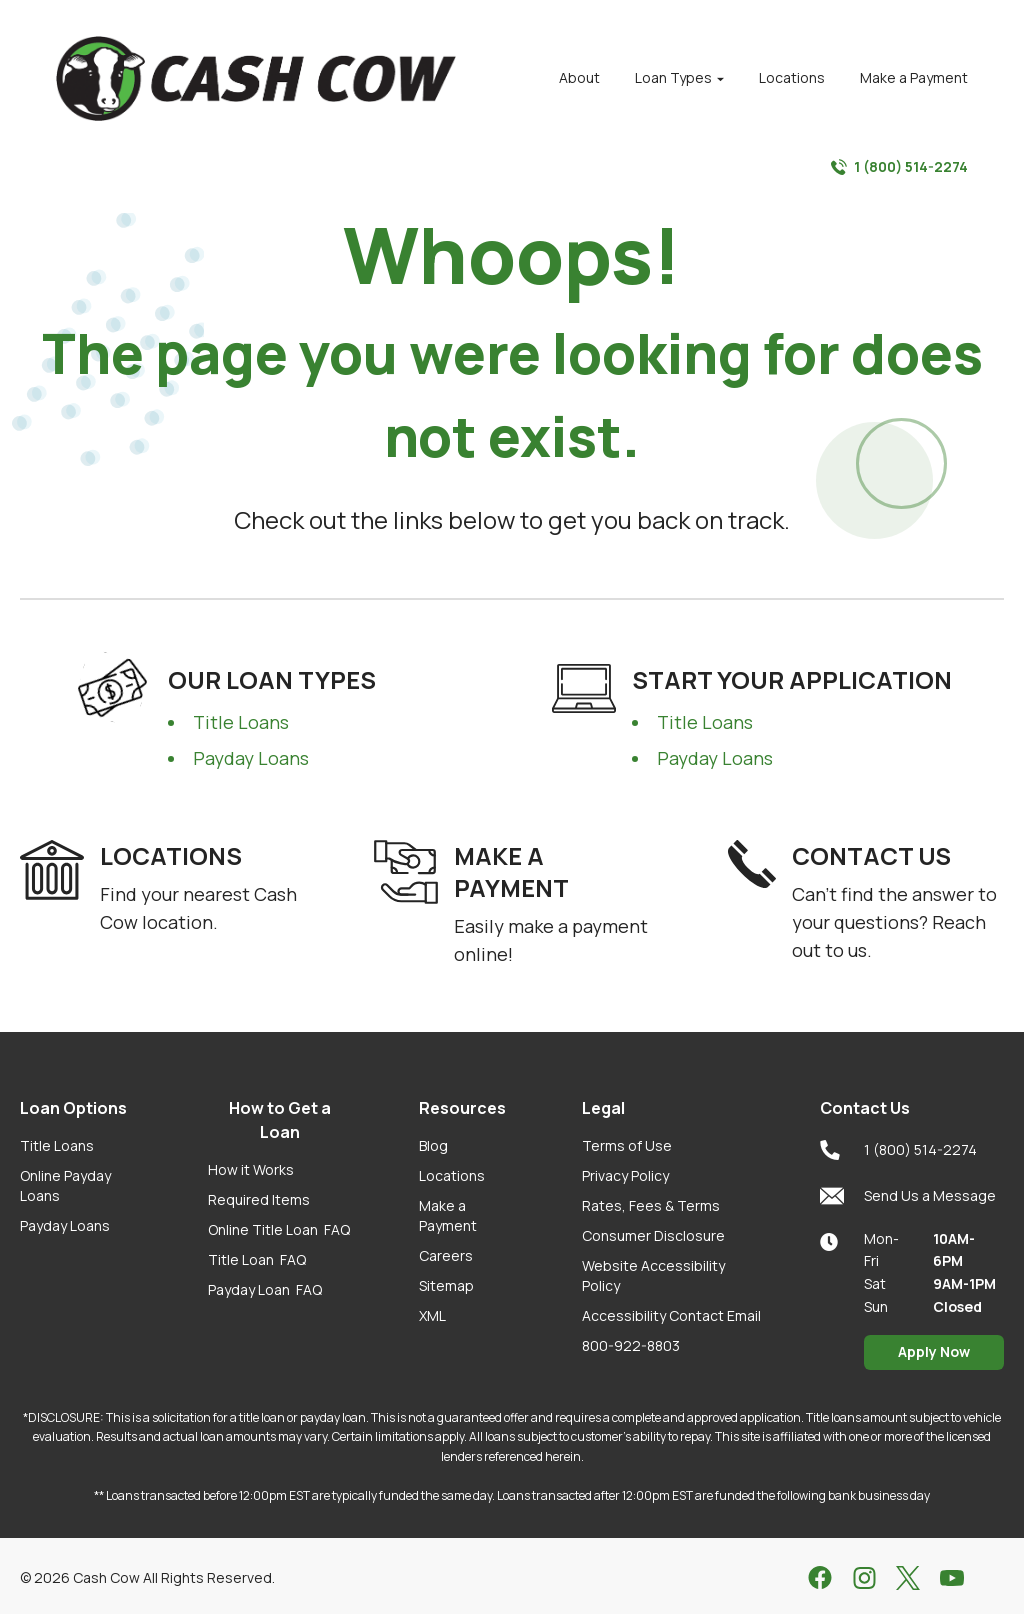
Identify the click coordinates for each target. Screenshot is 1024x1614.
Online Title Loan (279, 1229)
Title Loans (241, 722)
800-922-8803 (631, 1345)
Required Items (259, 1199)
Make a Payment (448, 1215)
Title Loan (257, 1259)
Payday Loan (265, 1289)
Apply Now (934, 1351)
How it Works (251, 1169)
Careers (446, 1255)
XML (432, 1315)
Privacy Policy (625, 1175)
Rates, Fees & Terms (651, 1205)
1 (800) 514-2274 (899, 167)
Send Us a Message (908, 1196)
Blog (433, 1145)
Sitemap (446, 1285)
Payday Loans (251, 758)
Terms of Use (627, 1145)
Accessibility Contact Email (671, 1315)
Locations (452, 1175)
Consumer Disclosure (653, 1235)
